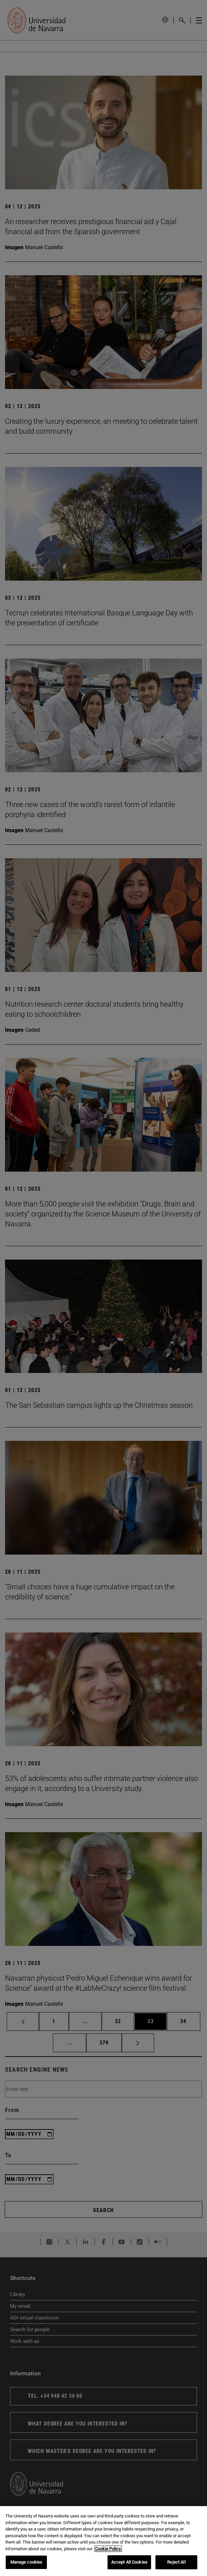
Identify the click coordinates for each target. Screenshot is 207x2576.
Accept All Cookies (129, 2562)
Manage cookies (26, 2562)
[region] (103, 2541)
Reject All (176, 2562)
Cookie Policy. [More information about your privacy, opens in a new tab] (108, 2548)
